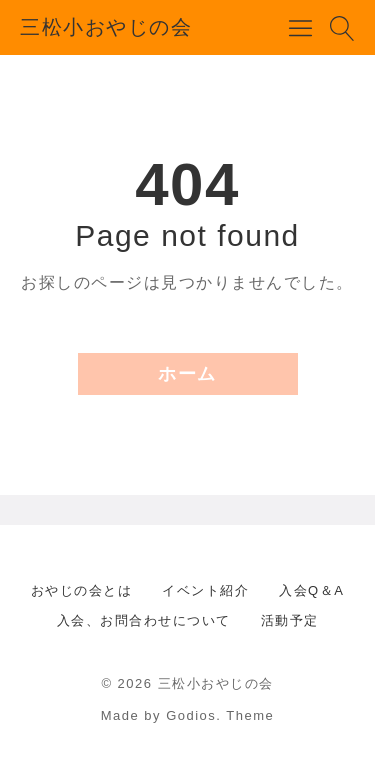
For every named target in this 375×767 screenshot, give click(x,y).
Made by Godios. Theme (188, 715)
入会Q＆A (311, 590)
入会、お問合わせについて (144, 620)
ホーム (187, 374)
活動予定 (290, 620)
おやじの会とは (82, 590)
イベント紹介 (205, 590)
